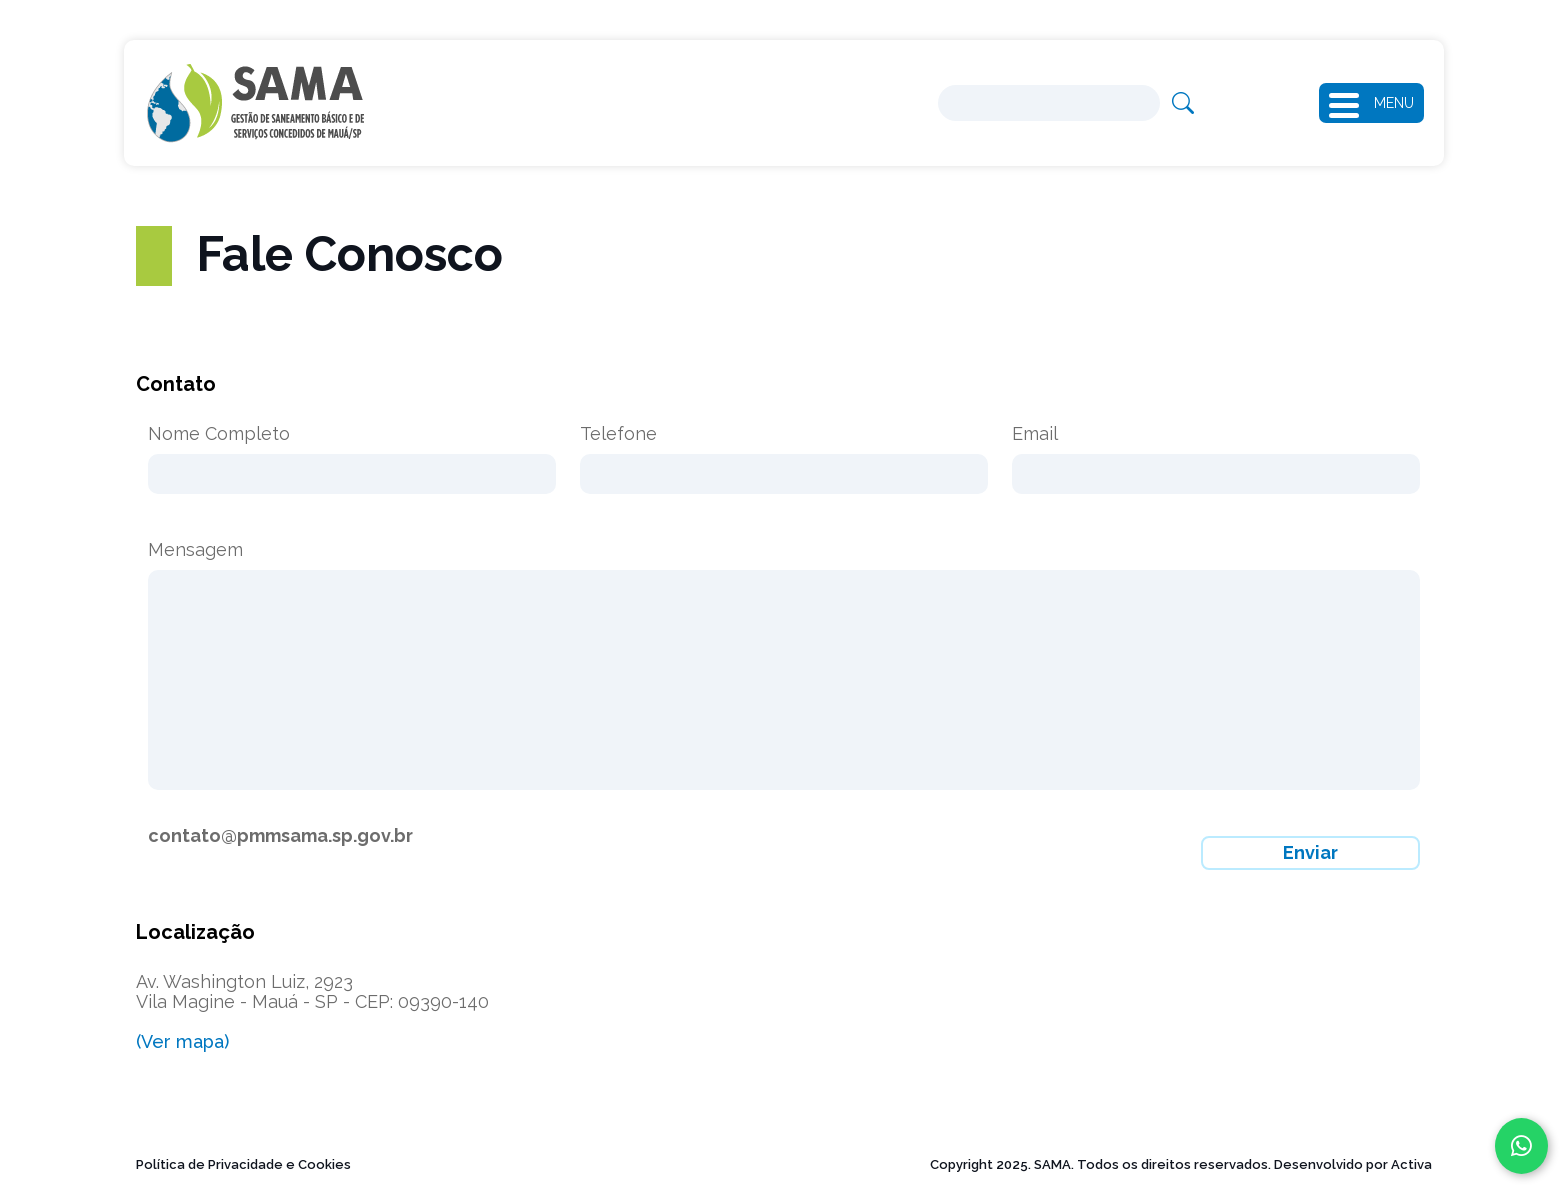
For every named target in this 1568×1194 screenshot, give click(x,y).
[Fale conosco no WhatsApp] (1521, 1146)
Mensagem (195, 550)
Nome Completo (219, 434)
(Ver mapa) (182, 1041)
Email (1035, 434)
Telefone (618, 434)
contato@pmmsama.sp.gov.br (280, 835)
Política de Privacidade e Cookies (243, 1164)
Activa (1411, 1164)
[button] (1351, 103)
